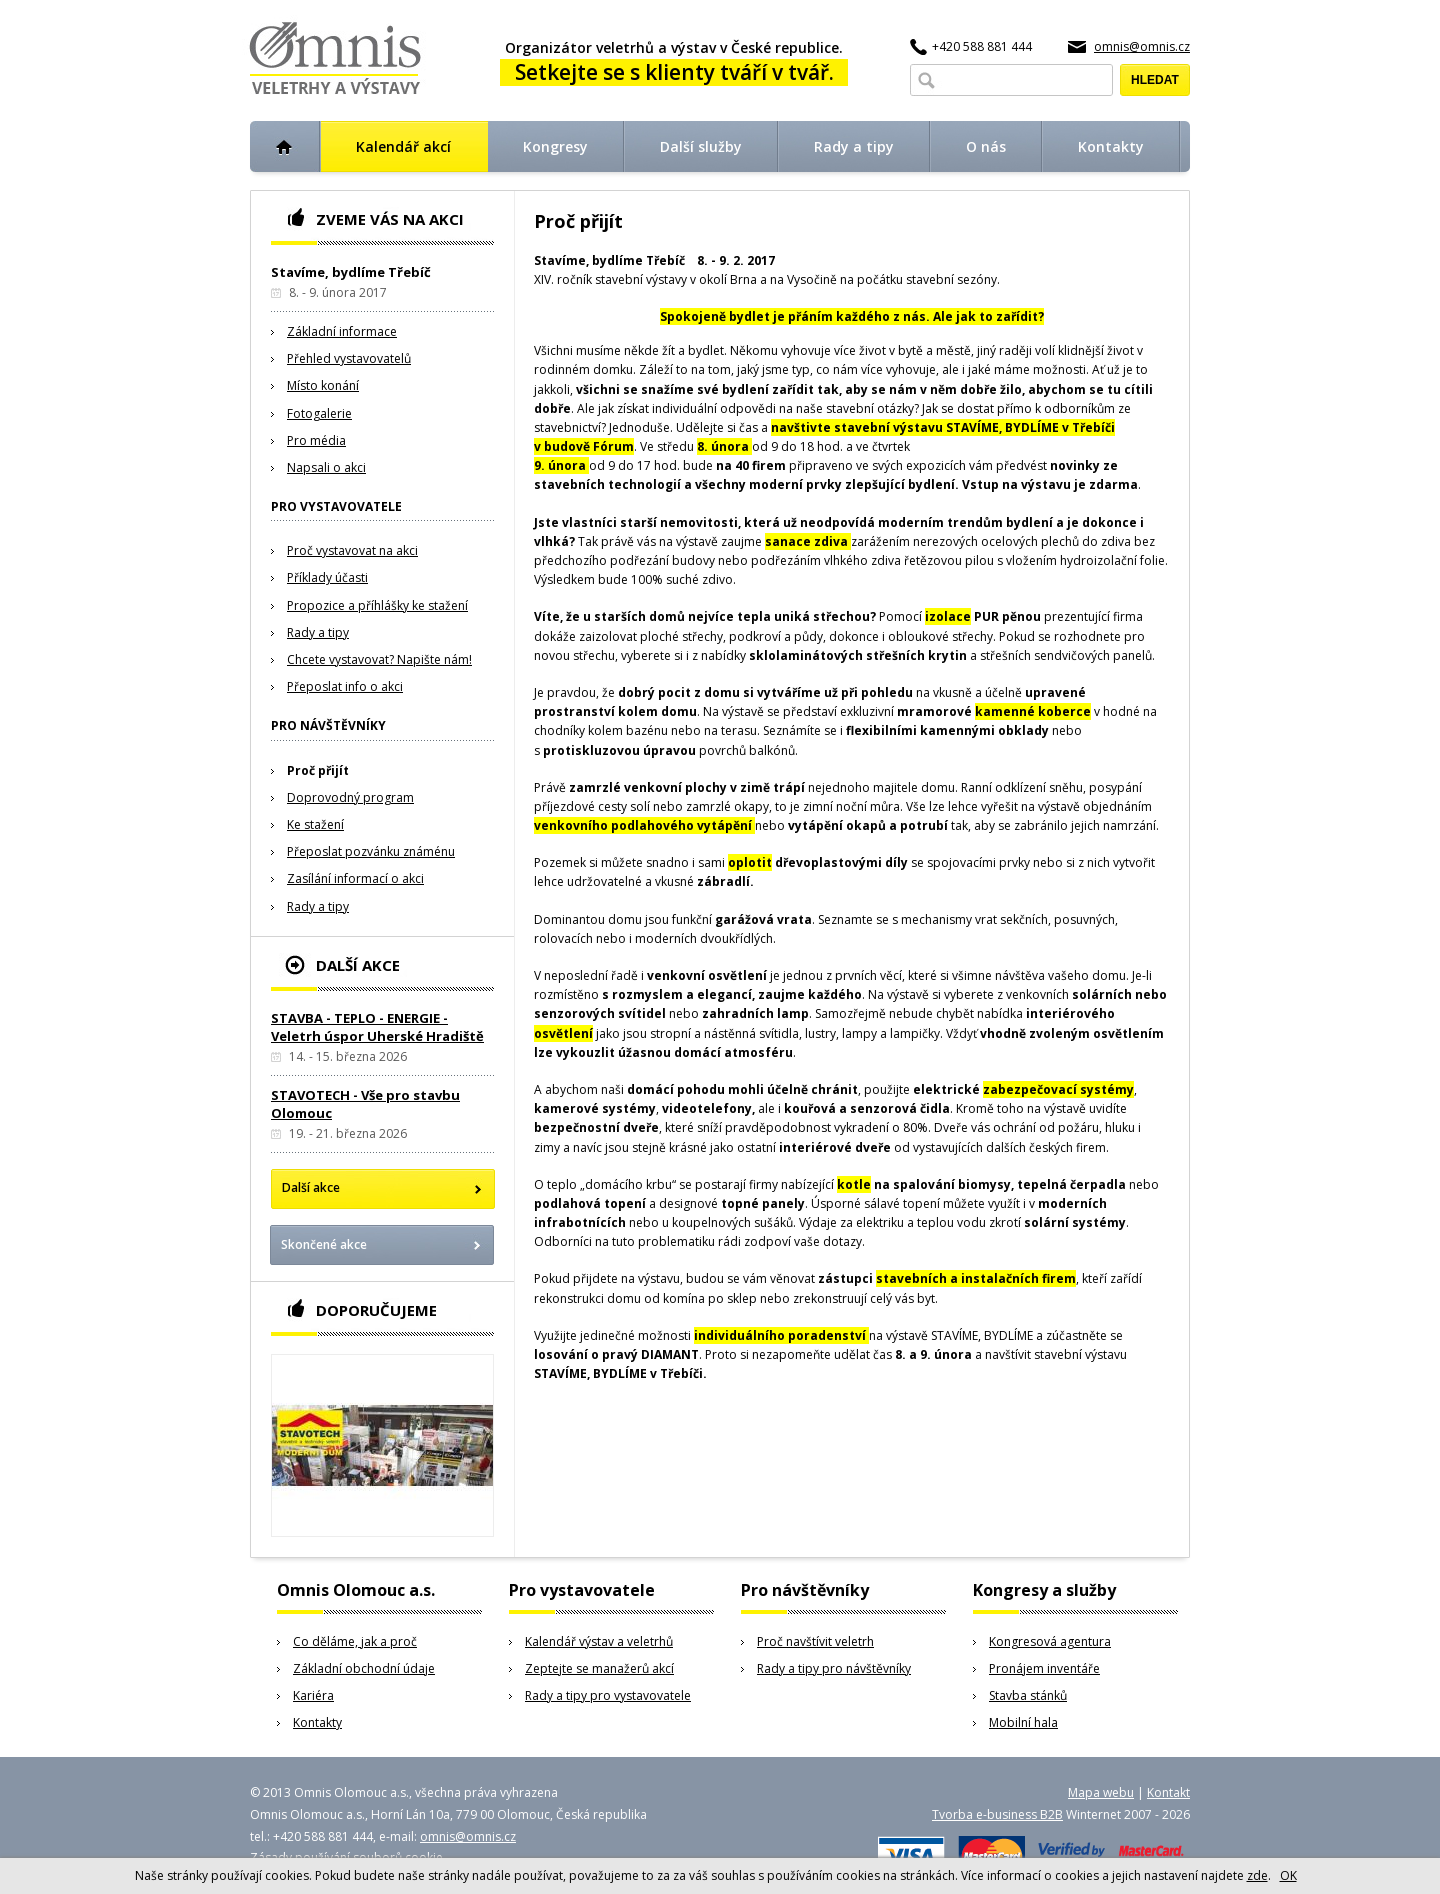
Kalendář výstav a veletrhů (599, 1641)
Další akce (311, 1187)
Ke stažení (315, 824)
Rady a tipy (318, 632)
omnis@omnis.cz (1142, 46)
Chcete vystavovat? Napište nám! (379, 659)
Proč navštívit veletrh (815, 1641)
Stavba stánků (1028, 1695)
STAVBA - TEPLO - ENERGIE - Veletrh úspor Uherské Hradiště (377, 1027)
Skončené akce (324, 1244)
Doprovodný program (350, 797)
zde (1257, 1875)
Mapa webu (1101, 1792)
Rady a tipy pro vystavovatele (608, 1695)
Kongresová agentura (1050, 1641)
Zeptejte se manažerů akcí (599, 1668)
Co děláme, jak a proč (355, 1641)
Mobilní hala (1023, 1722)
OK (1288, 1875)
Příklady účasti (327, 577)
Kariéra (313, 1695)
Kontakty (317, 1722)
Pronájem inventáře (1044, 1668)
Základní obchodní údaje (364, 1668)
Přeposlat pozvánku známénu (371, 851)
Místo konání (323, 385)
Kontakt (1168, 1792)
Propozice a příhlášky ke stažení (377, 605)
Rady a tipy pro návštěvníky (834, 1668)
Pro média (316, 440)
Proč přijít (318, 770)
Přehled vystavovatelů (349, 358)
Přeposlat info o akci (345, 686)
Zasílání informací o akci (355, 878)
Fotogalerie (319, 413)
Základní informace (342, 331)
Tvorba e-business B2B (997, 1814)
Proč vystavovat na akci (352, 550)
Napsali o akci (326, 467)
